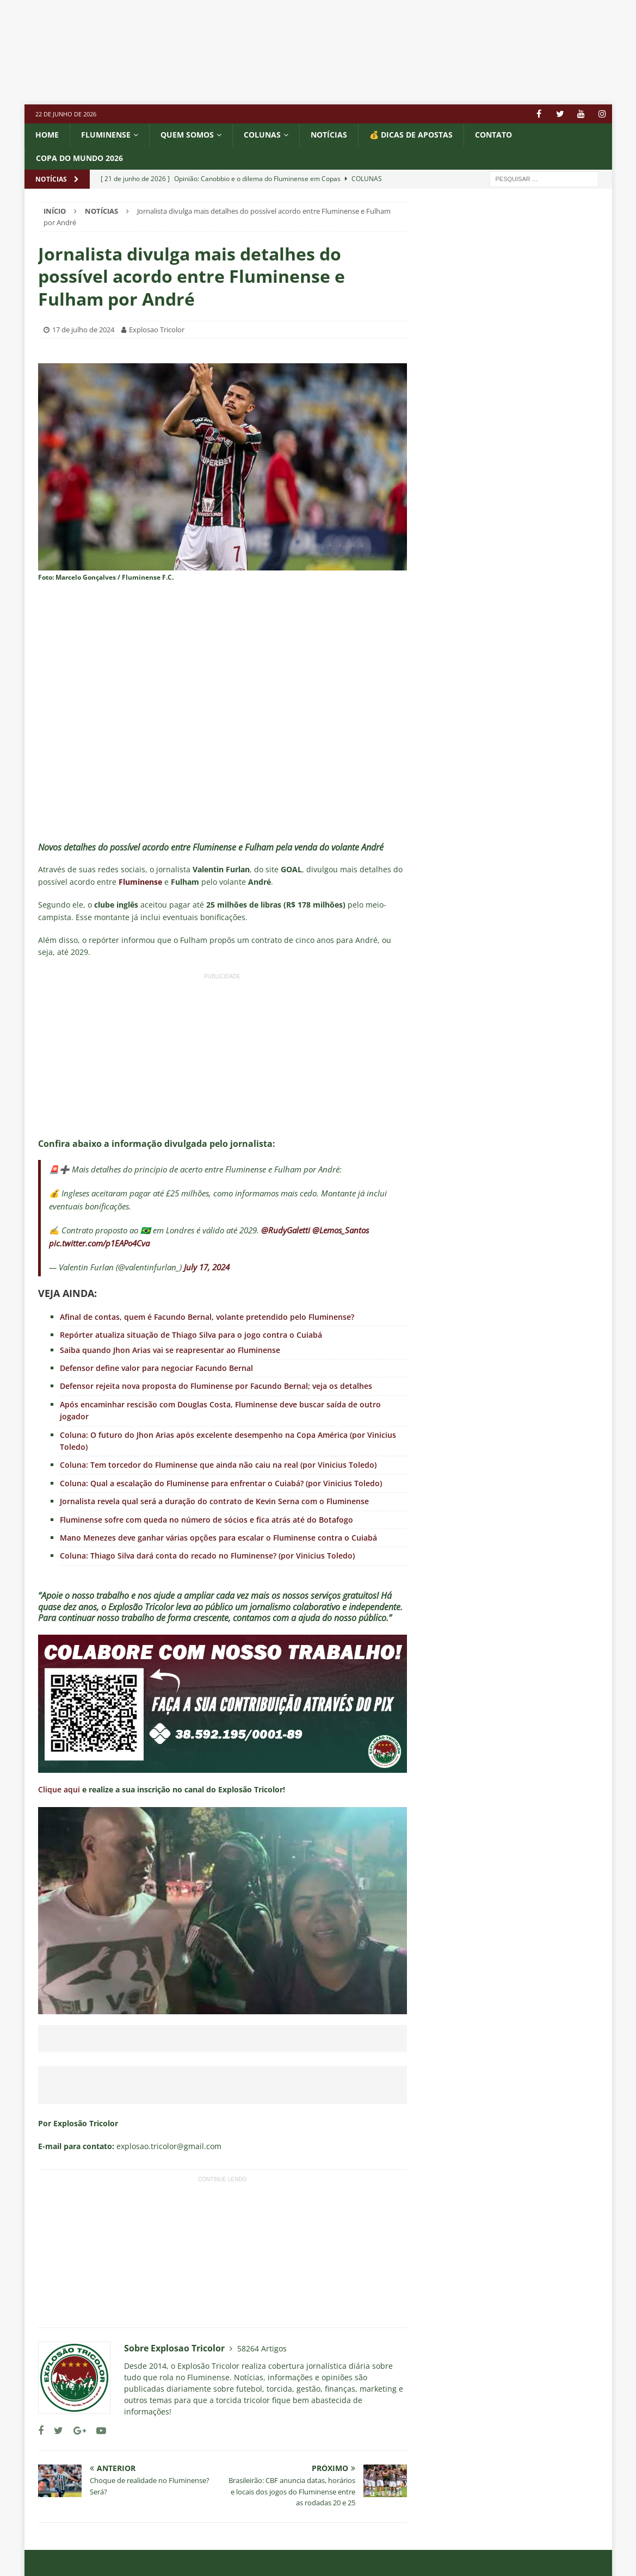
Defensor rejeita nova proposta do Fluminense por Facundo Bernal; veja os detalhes (216, 1386)
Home (47, 134)
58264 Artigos (262, 2348)
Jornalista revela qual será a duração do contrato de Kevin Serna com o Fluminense (214, 1501)
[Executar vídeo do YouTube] (222, 1910)
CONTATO (493, 134)
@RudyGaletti (285, 1230)
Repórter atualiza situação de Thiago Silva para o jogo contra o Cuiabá (191, 1335)
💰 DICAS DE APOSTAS (411, 134)
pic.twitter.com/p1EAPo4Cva (99, 1243)
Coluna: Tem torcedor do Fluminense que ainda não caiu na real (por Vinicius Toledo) (218, 1465)
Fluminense (106, 134)
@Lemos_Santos (340, 1230)
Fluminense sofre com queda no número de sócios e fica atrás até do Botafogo (206, 1519)
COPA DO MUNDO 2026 (79, 158)
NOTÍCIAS (329, 134)
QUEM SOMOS (187, 134)
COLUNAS (262, 134)
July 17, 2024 (207, 1267)
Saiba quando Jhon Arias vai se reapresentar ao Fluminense (170, 1350)
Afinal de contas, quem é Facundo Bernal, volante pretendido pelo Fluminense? (207, 1317)
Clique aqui (59, 1789)
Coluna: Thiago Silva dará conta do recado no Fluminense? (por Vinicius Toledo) (207, 1555)
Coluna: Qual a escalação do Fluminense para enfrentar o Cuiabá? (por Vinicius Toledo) (221, 1483)
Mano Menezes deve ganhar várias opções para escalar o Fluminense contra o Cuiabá (218, 1537)
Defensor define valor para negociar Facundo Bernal (156, 1368)
